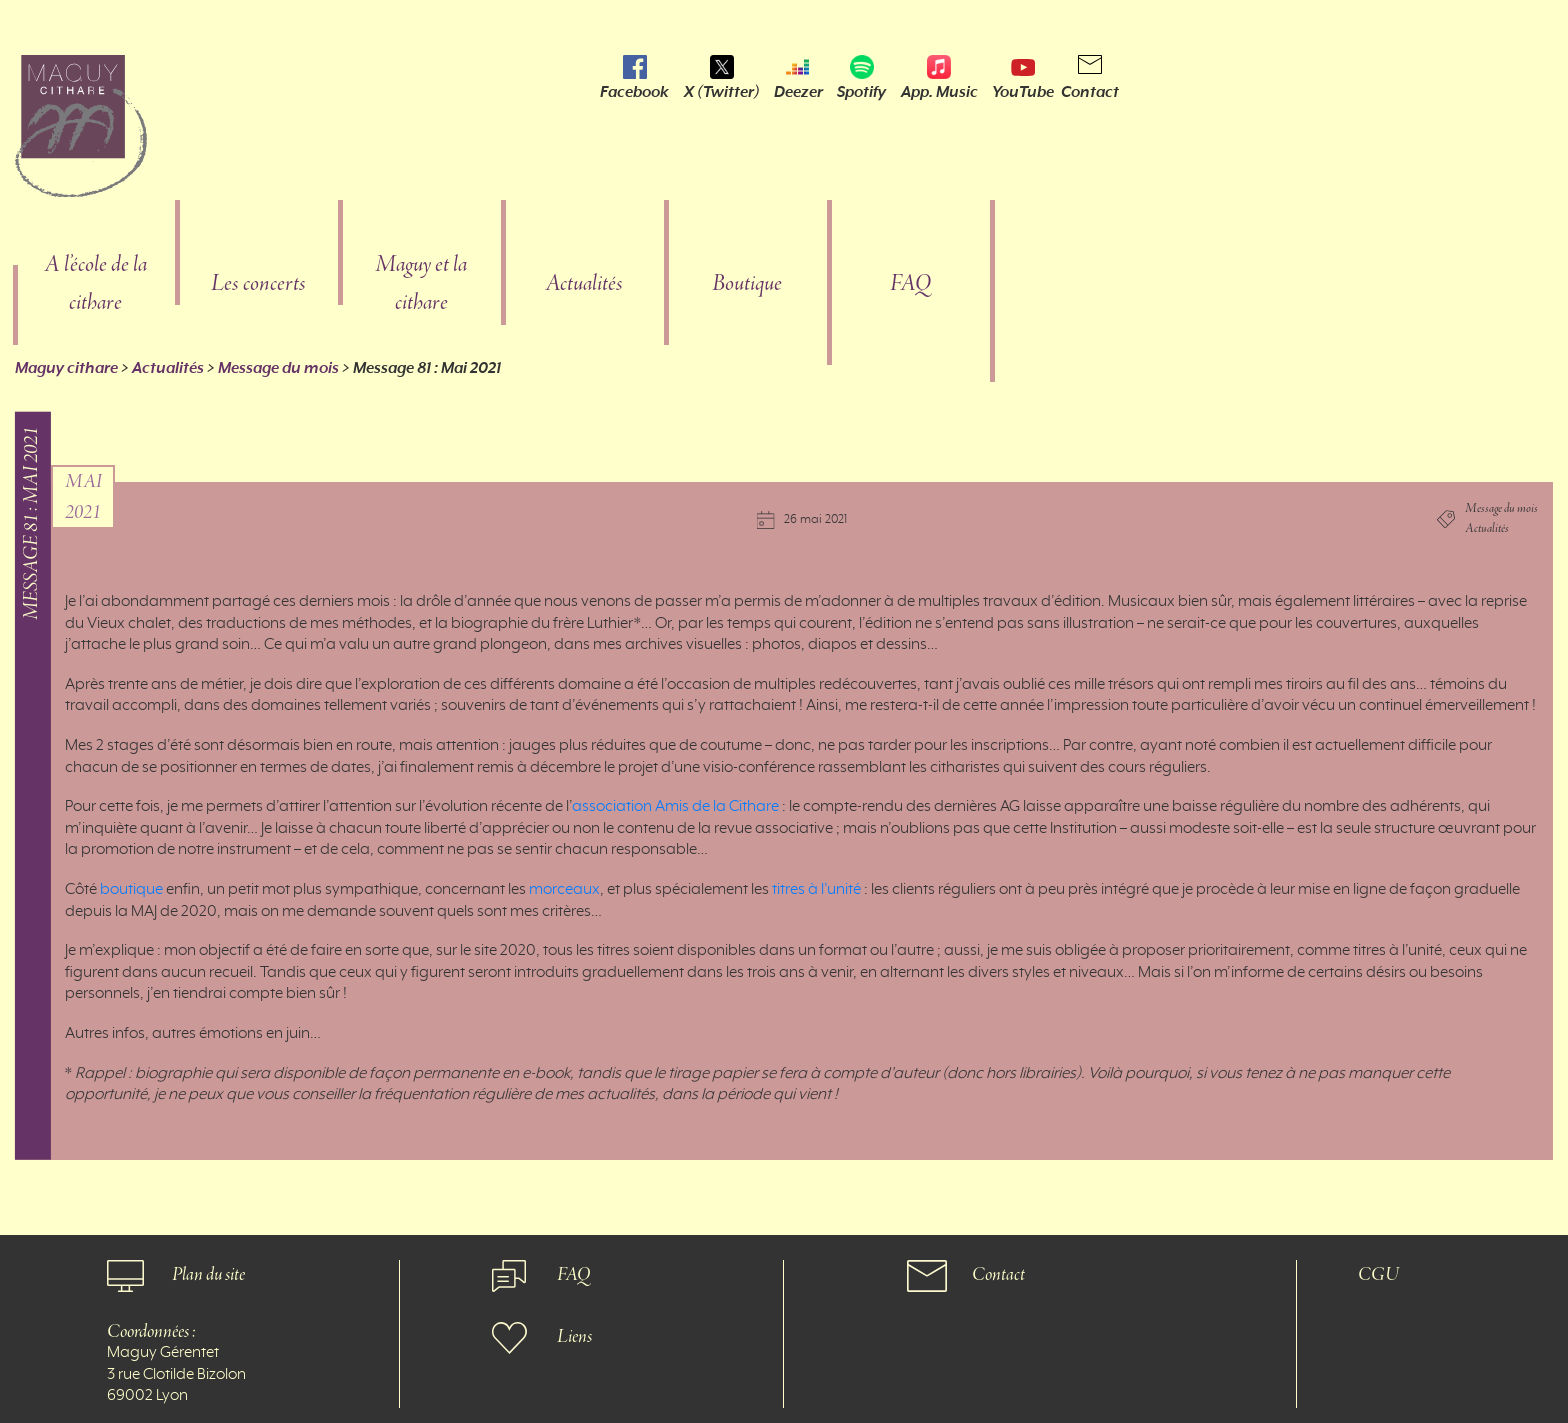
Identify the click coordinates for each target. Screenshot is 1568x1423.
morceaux (564, 890)
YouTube (1023, 92)
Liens (574, 1337)
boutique (131, 890)
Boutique (747, 284)
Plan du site (208, 1275)
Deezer (798, 92)
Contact (1090, 92)
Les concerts (258, 284)
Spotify (861, 92)
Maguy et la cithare (421, 284)
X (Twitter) (722, 92)
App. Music (939, 92)
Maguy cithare (66, 368)
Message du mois (278, 368)
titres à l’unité (816, 890)
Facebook (634, 92)
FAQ (910, 284)
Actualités (584, 284)
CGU (1378, 1275)
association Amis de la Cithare (675, 807)
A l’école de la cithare (95, 284)
